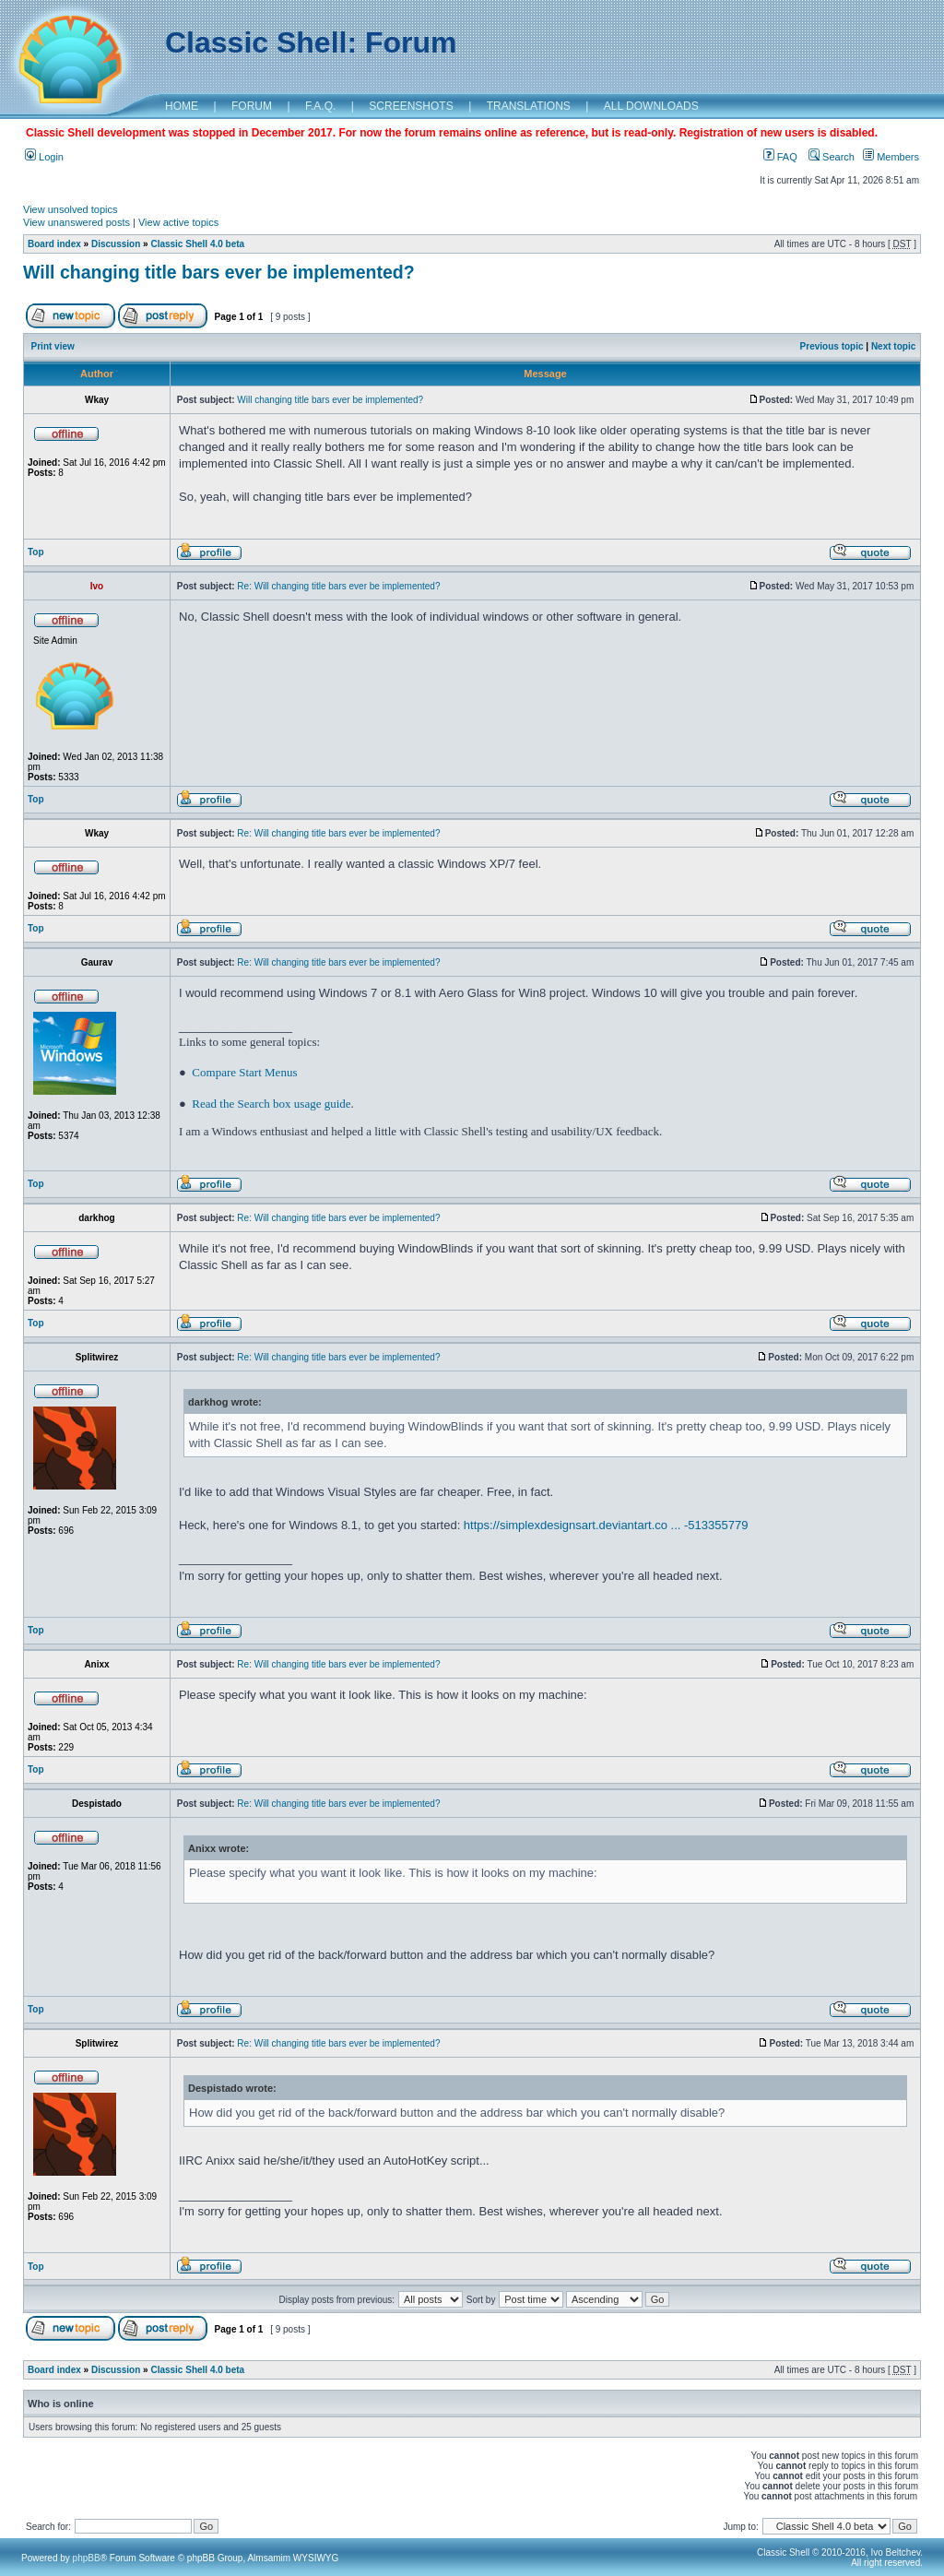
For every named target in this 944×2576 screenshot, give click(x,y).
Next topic (893, 346)
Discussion (115, 244)
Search (831, 156)
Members (891, 156)
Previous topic (832, 346)
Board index (54, 244)
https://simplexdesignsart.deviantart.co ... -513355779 (606, 1525)
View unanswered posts (76, 222)
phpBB (86, 2558)
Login (44, 156)
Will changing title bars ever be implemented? (219, 272)
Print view (53, 346)
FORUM (251, 106)
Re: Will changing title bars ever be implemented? (338, 586)
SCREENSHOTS (411, 106)
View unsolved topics (70, 209)
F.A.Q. (320, 106)
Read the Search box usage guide (271, 1103)
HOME (181, 106)
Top (36, 552)
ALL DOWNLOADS (651, 106)
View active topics (178, 222)
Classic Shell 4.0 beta (197, 244)
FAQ (780, 156)
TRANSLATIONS (529, 106)
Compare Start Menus (244, 1072)
